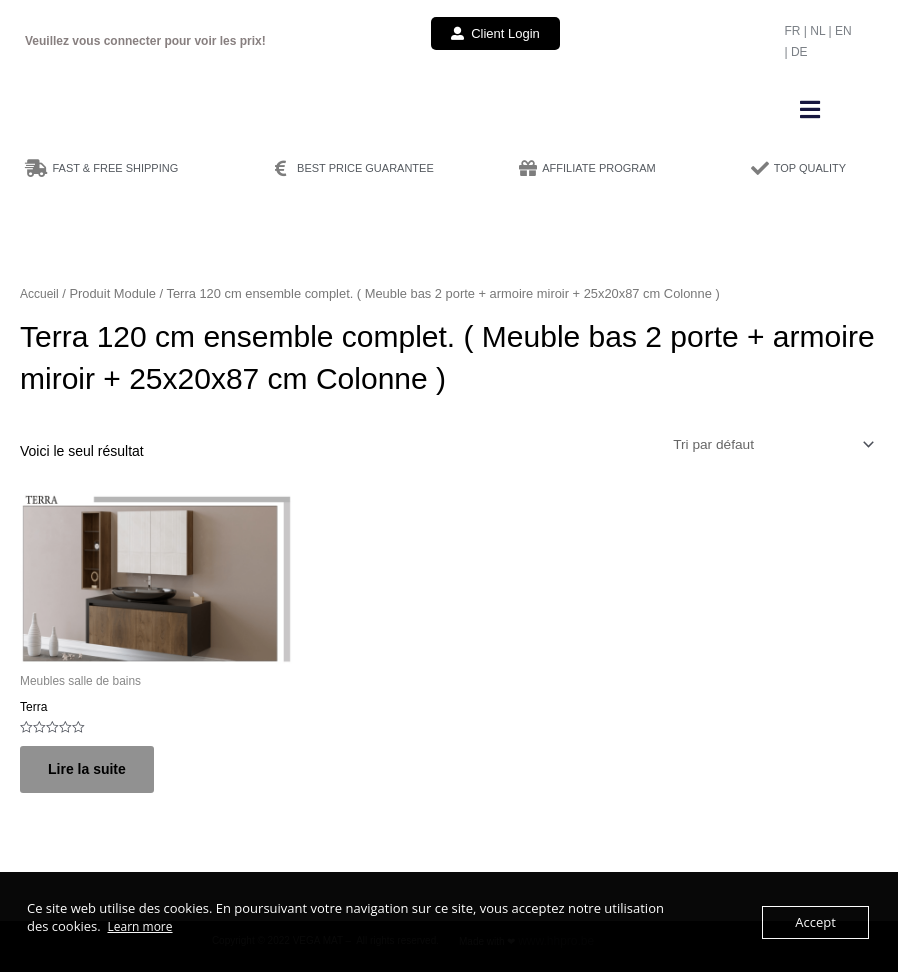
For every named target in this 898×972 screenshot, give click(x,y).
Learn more (139, 926)
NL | (822, 31)
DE (799, 52)
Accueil (39, 294)
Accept (815, 922)
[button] (810, 109)
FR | (797, 31)
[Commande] (772, 444)
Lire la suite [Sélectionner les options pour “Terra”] (87, 769)
